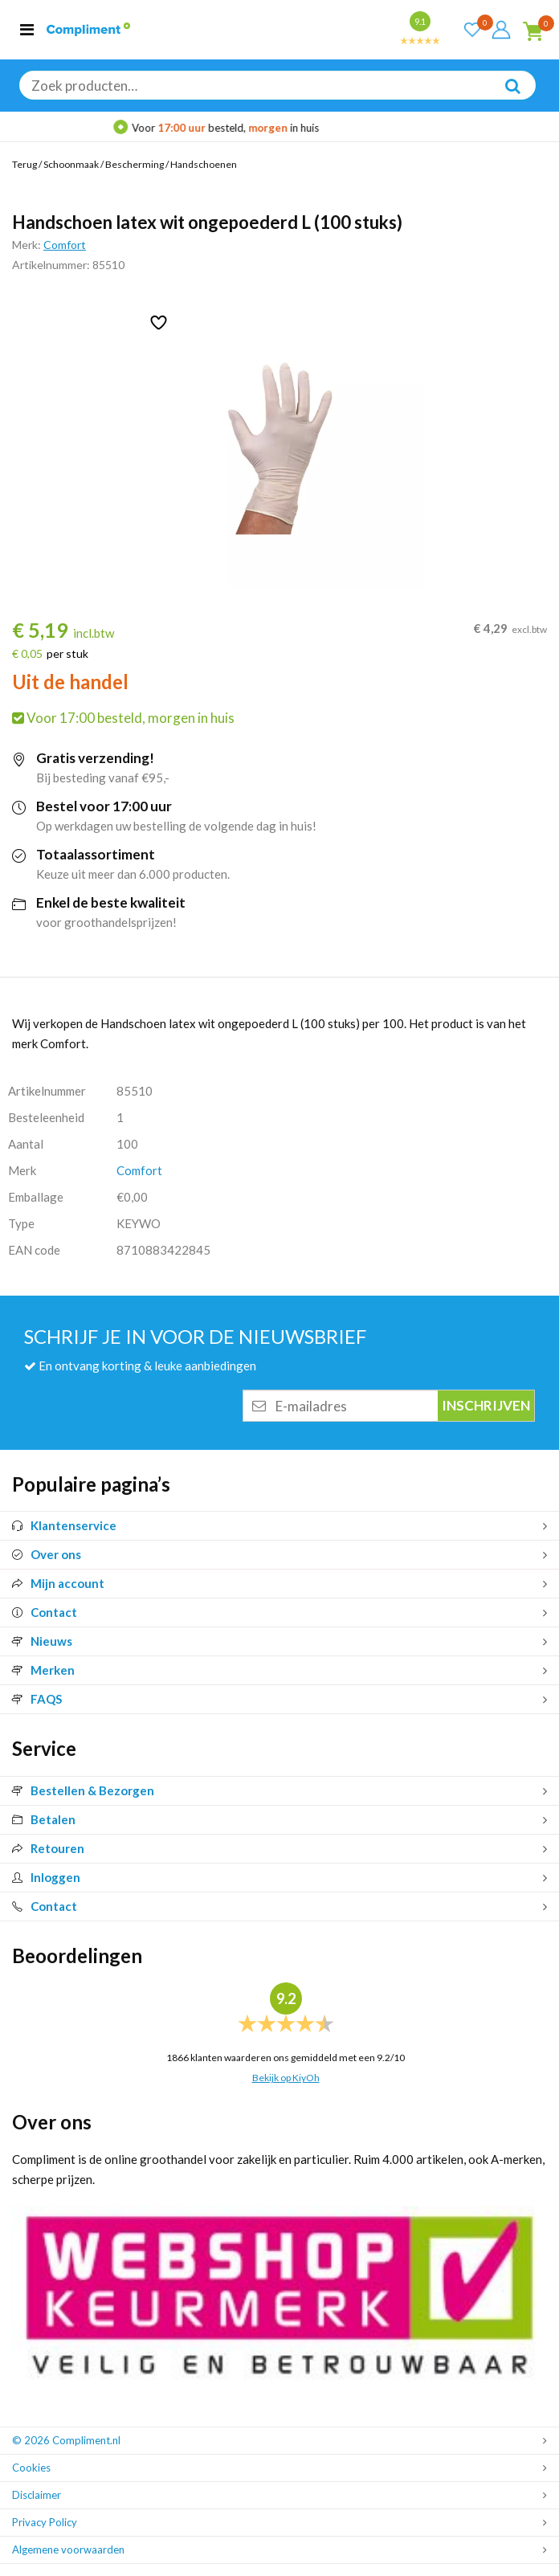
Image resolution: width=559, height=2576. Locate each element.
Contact (44, 1612)
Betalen (43, 1819)
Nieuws (42, 1641)
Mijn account (58, 1583)
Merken (43, 1670)
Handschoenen (203, 164)
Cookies (31, 2467)
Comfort (64, 244)
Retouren (48, 1848)
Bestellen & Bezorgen (83, 1790)
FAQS (37, 1699)
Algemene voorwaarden (68, 2549)
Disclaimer (36, 2494)
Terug (24, 164)
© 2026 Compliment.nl (66, 2440)
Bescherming (134, 164)
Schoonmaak (71, 164)
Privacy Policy (44, 2522)
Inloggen (46, 1877)
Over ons (46, 1554)
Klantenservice (64, 1525)
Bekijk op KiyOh (286, 2078)
